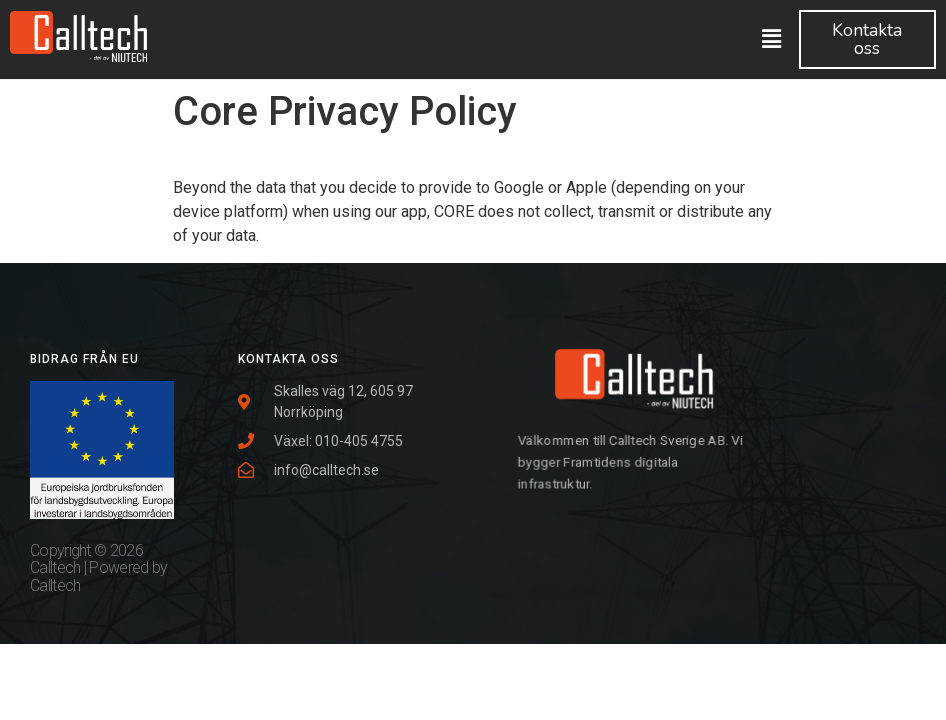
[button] (867, 39)
